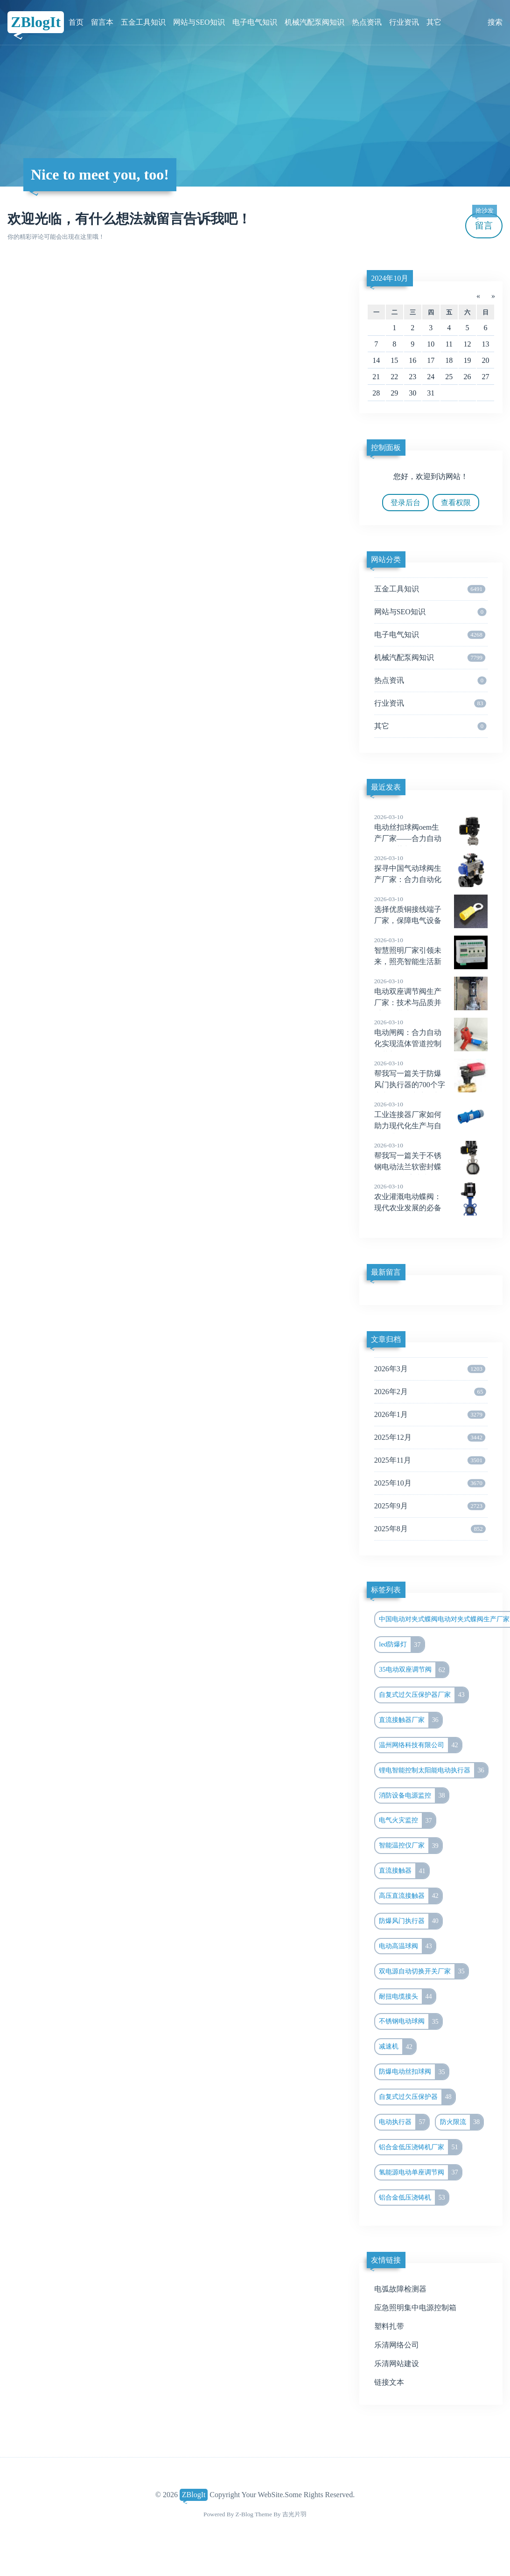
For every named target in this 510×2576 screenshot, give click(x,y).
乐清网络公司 (396, 2345)
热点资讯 (367, 22)
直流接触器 (404, 1870)
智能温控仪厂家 (410, 1845)
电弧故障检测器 (400, 2289)
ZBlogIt (36, 22)
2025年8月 (430, 1529)
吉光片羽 (294, 2514)
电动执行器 (404, 2122)
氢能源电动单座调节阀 (420, 2172)
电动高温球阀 (407, 1946)
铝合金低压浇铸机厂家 (420, 2147)
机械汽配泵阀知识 (314, 22)
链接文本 (389, 2382)
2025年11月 (430, 1460)
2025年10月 (430, 1483)
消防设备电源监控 (413, 1795)
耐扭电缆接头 (407, 1996)
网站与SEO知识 (198, 22)
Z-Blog (244, 2514)
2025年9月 (430, 1506)
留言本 (102, 22)
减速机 (397, 2046)
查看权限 (456, 503)
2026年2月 (430, 1392)
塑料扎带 (389, 2326)
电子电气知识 (254, 22)
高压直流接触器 (410, 1896)
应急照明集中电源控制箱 (415, 2308)
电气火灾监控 (407, 1820)
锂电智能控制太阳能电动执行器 (433, 1770)
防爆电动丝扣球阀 (413, 2071)
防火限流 (461, 2122)
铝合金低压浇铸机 (413, 2197)
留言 (484, 221)
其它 (433, 22)
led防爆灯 (401, 1644)
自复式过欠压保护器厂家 (423, 1694)
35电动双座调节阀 (413, 1669)
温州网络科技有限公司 (420, 1745)
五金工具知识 (143, 22)
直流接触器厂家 (410, 1720)
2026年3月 (430, 1369)
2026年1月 (430, 1414)
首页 (76, 22)
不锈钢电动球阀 (410, 2021)
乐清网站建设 (396, 2364)
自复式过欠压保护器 (417, 2097)
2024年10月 (389, 278)
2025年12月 (430, 1437)
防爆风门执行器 (410, 1921)
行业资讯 (404, 22)
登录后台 (405, 503)
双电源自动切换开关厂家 (423, 1971)
